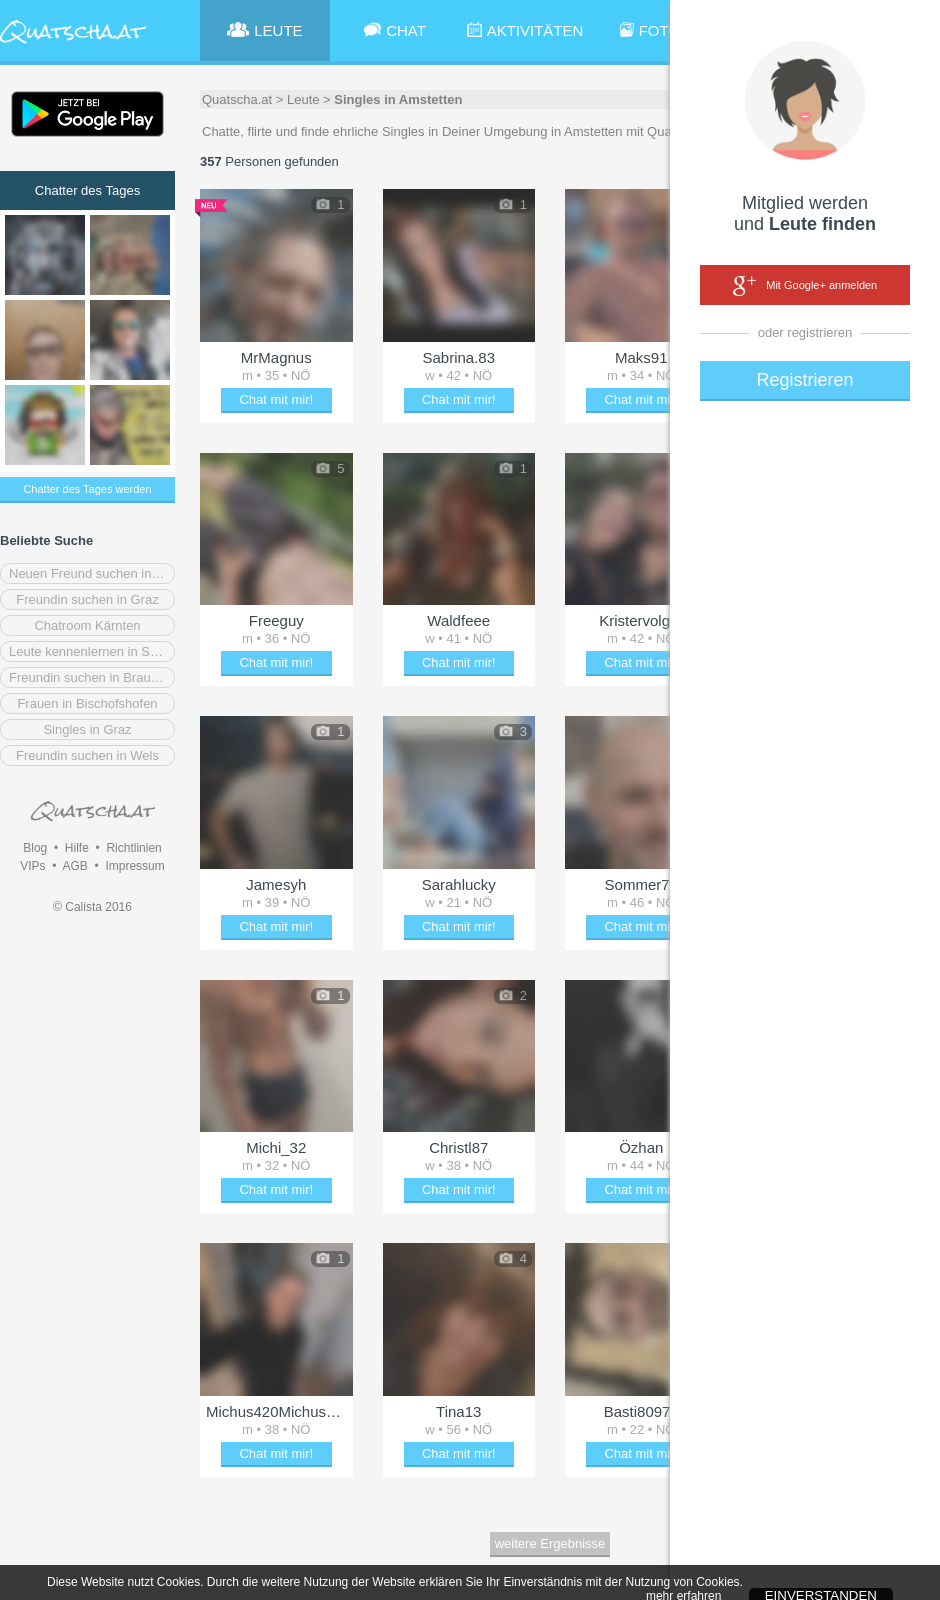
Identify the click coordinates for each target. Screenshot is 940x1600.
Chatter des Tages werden (87, 489)
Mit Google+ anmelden (805, 286)
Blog (35, 848)
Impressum (134, 866)
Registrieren (804, 380)
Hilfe (77, 848)
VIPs (32, 866)
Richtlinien (133, 848)
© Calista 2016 (92, 907)
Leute (303, 99)
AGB (74, 866)
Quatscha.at (237, 99)
